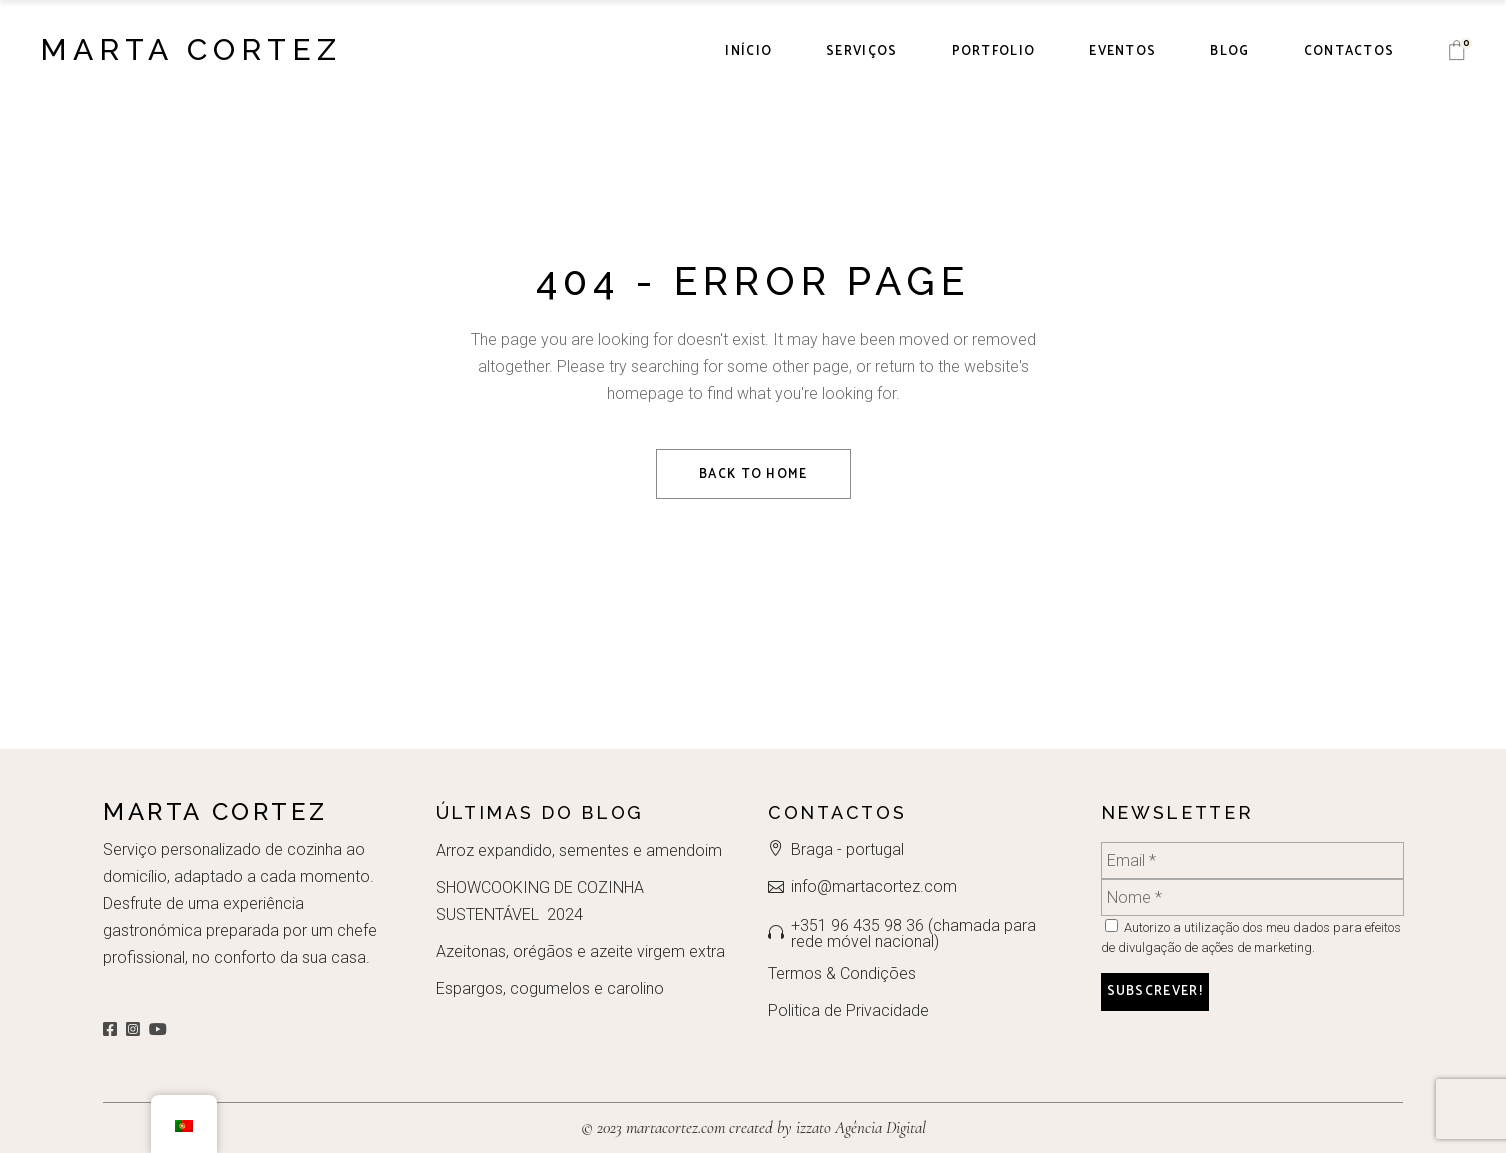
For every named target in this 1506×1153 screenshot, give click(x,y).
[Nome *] (1252, 897)
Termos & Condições (842, 973)
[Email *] (1252, 860)
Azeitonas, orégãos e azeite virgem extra (580, 951)
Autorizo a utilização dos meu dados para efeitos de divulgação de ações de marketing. (1251, 937)
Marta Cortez (191, 49)
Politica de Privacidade (848, 1010)
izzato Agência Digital (859, 1127)
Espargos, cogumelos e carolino (550, 988)
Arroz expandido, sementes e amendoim (579, 850)
